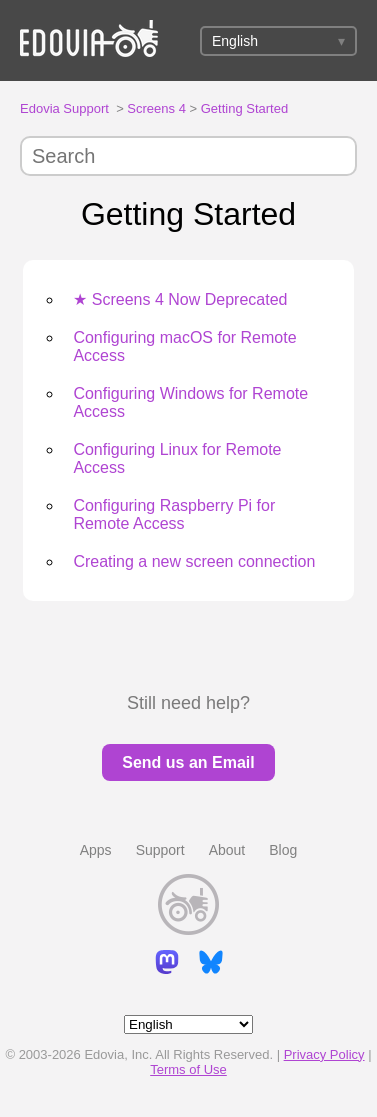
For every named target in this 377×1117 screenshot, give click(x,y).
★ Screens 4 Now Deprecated (180, 299)
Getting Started (244, 108)
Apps (96, 850)
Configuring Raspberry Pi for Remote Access (174, 514)
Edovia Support (64, 108)
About (227, 850)
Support (160, 850)
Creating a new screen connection (194, 561)
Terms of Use (188, 1069)
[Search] (188, 156)
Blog (283, 850)
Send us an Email (188, 762)
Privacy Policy (324, 1054)
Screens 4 (156, 108)
